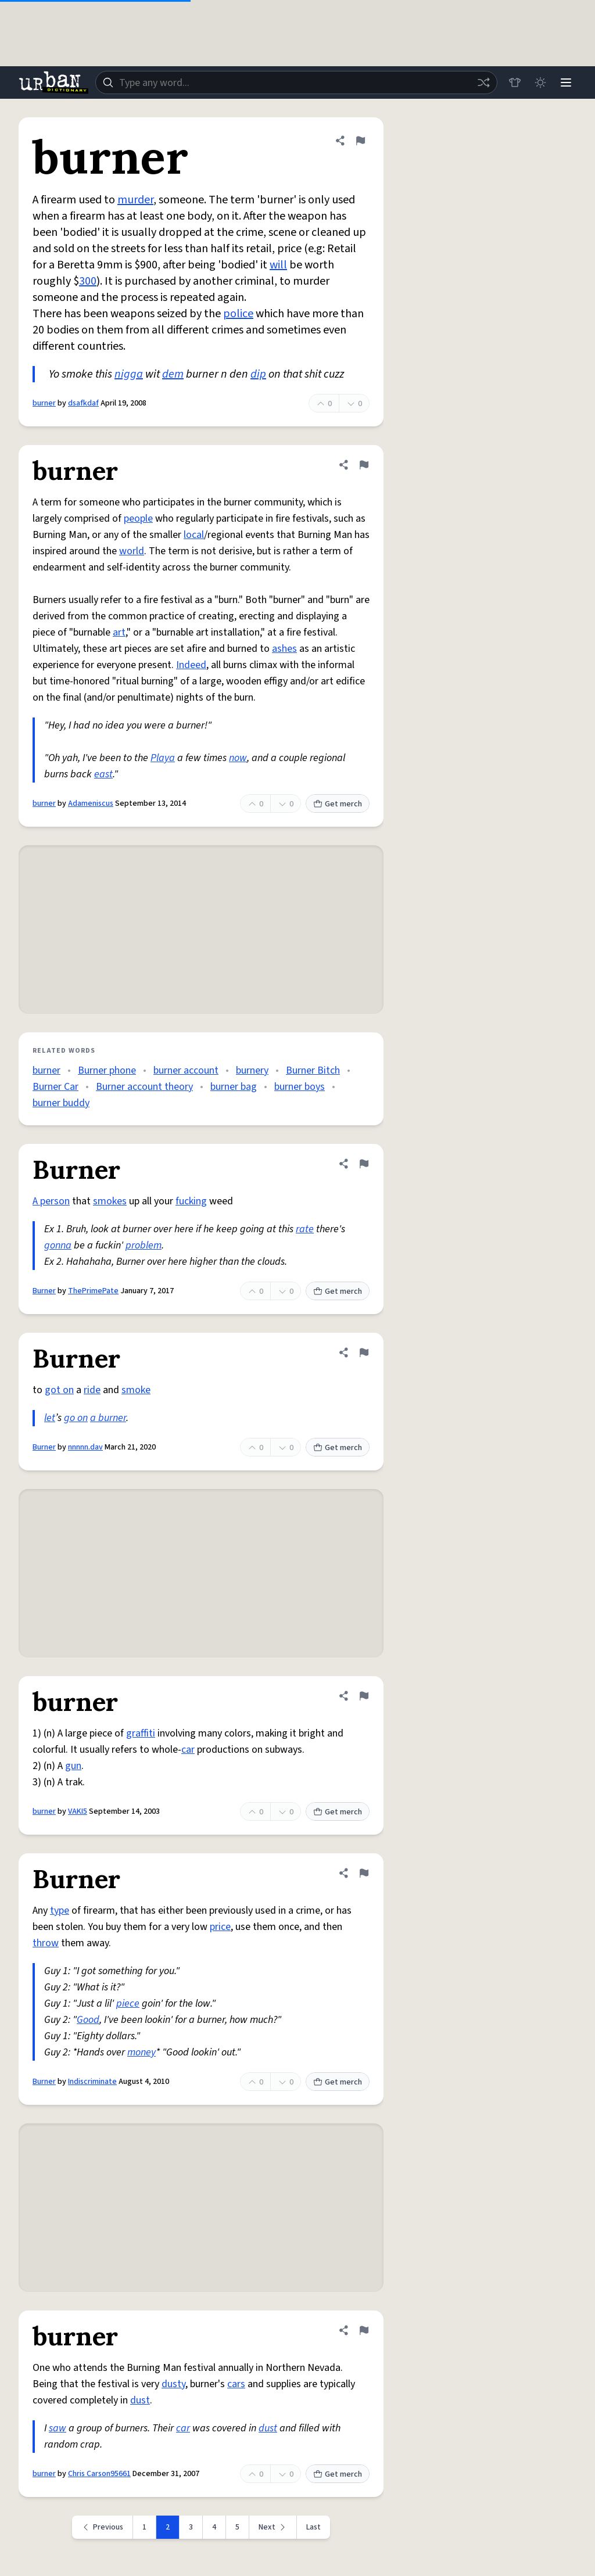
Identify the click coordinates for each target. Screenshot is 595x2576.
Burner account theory (144, 1086)
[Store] (514, 82)
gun (73, 1766)
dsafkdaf (83, 403)
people (138, 518)
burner (44, 403)
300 (87, 281)
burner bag (233, 1086)
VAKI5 (77, 1811)
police (238, 314)
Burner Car (55, 1086)
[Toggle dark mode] (540, 82)
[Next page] (273, 2527)
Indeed (191, 665)
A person (51, 1201)
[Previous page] (102, 2527)
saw (57, 2428)
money (141, 2052)
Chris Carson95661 (99, 2474)
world (131, 551)
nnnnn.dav (85, 1447)
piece (127, 2003)
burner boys (299, 1086)
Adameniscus (90, 803)
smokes (110, 1201)
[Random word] (483, 82)
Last (313, 2527)
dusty (173, 2384)
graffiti (140, 1733)
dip (258, 374)
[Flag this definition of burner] (360, 140)
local (194, 535)
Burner (44, 1291)
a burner (108, 1418)
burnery (252, 1070)
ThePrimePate (93, 1291)
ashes (284, 648)
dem (173, 374)
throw (46, 1943)
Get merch (337, 804)
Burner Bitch (313, 1070)
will (278, 265)
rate (305, 1229)
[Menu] (565, 82)
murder (135, 200)
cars (236, 2384)
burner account (185, 1070)
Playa (162, 758)
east (103, 774)
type (59, 1910)
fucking (191, 1201)
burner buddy (61, 1103)
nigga (128, 374)
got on (59, 1390)
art (119, 632)
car (188, 1749)
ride (92, 1390)
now (238, 758)
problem (144, 1245)
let (49, 1418)
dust (140, 2400)
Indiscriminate (92, 2081)
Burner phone (107, 1070)
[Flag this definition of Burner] (363, 1163)
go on (76, 1418)
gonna (57, 1245)
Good (88, 2019)
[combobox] (296, 82)
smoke (135, 1390)
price (220, 1927)
